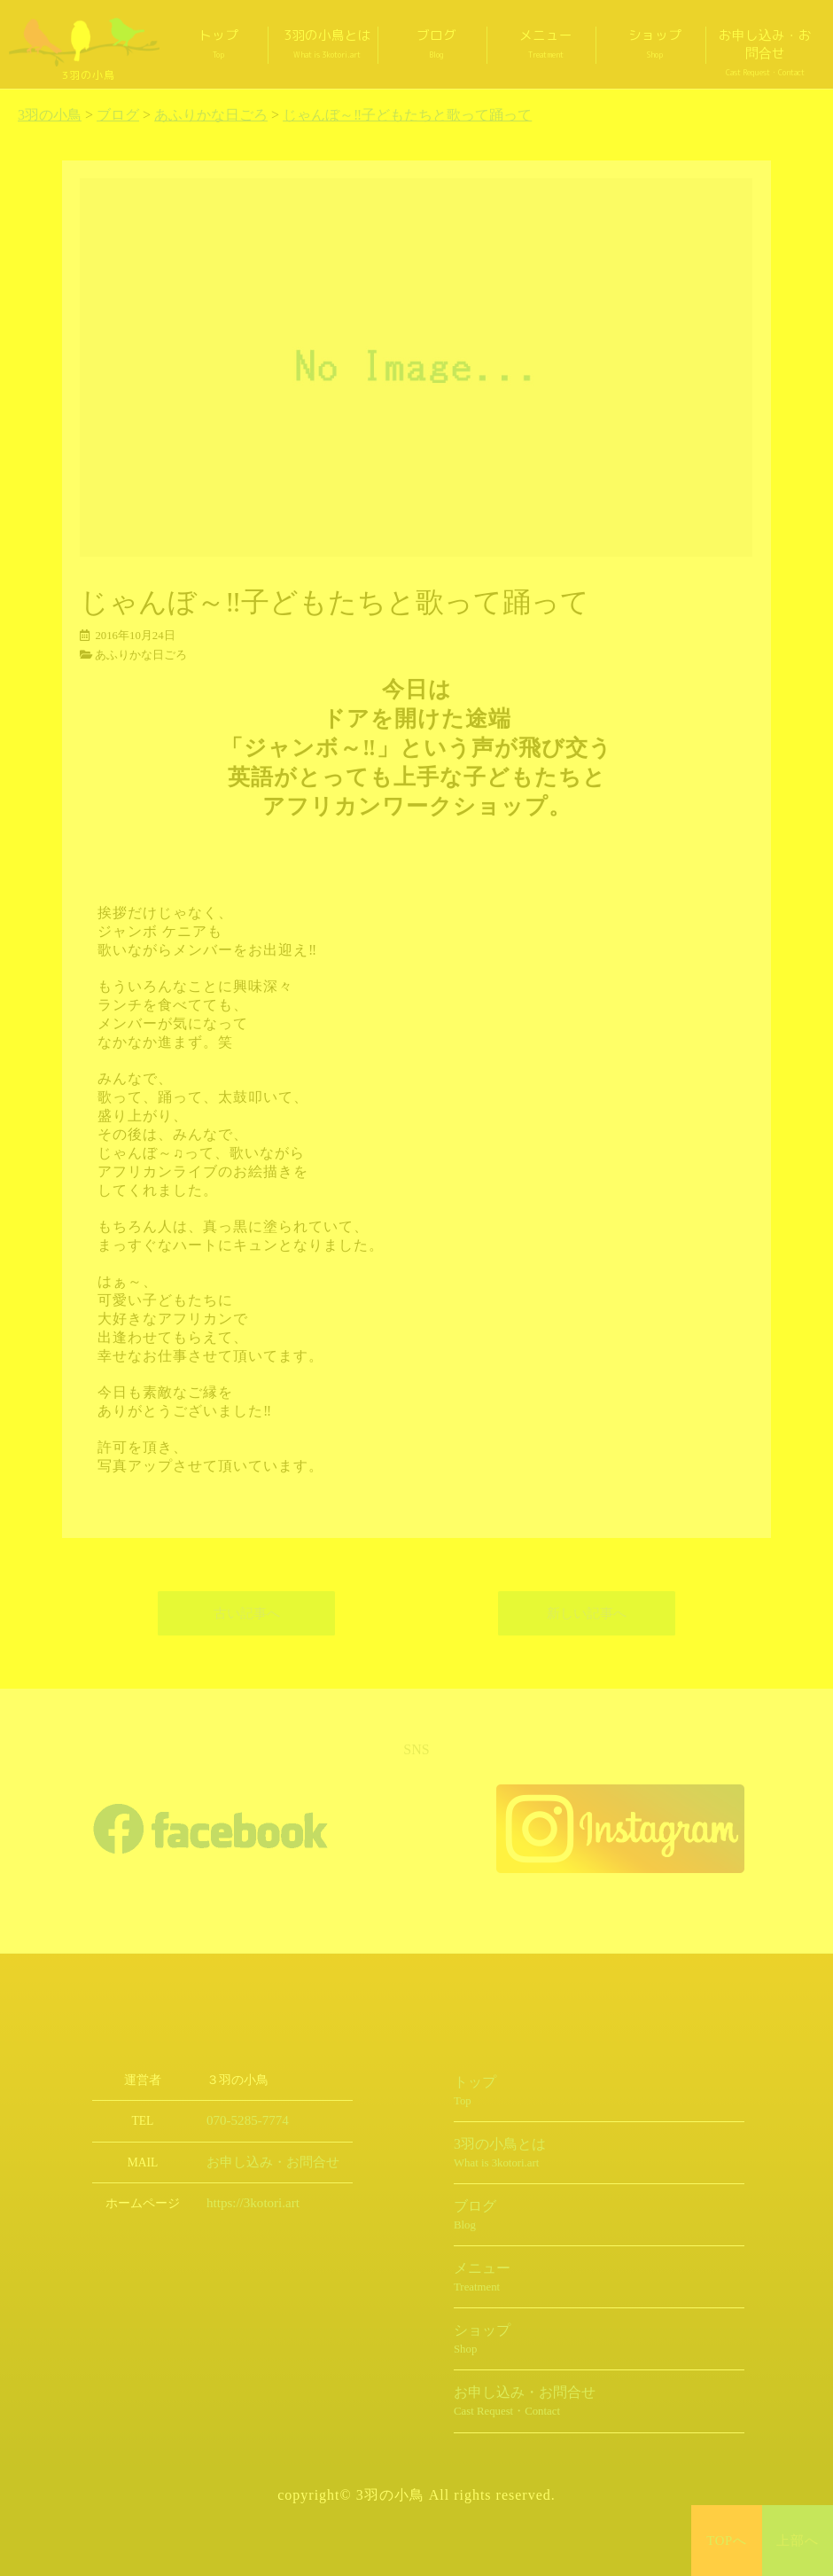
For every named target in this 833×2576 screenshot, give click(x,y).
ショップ (655, 43)
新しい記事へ (586, 1613)
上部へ (798, 2540)
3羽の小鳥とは (327, 43)
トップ (218, 43)
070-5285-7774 (243, 2120)
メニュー (546, 43)
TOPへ (727, 2540)
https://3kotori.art (248, 2203)
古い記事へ (246, 1613)
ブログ (437, 43)
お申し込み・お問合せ (765, 51)
